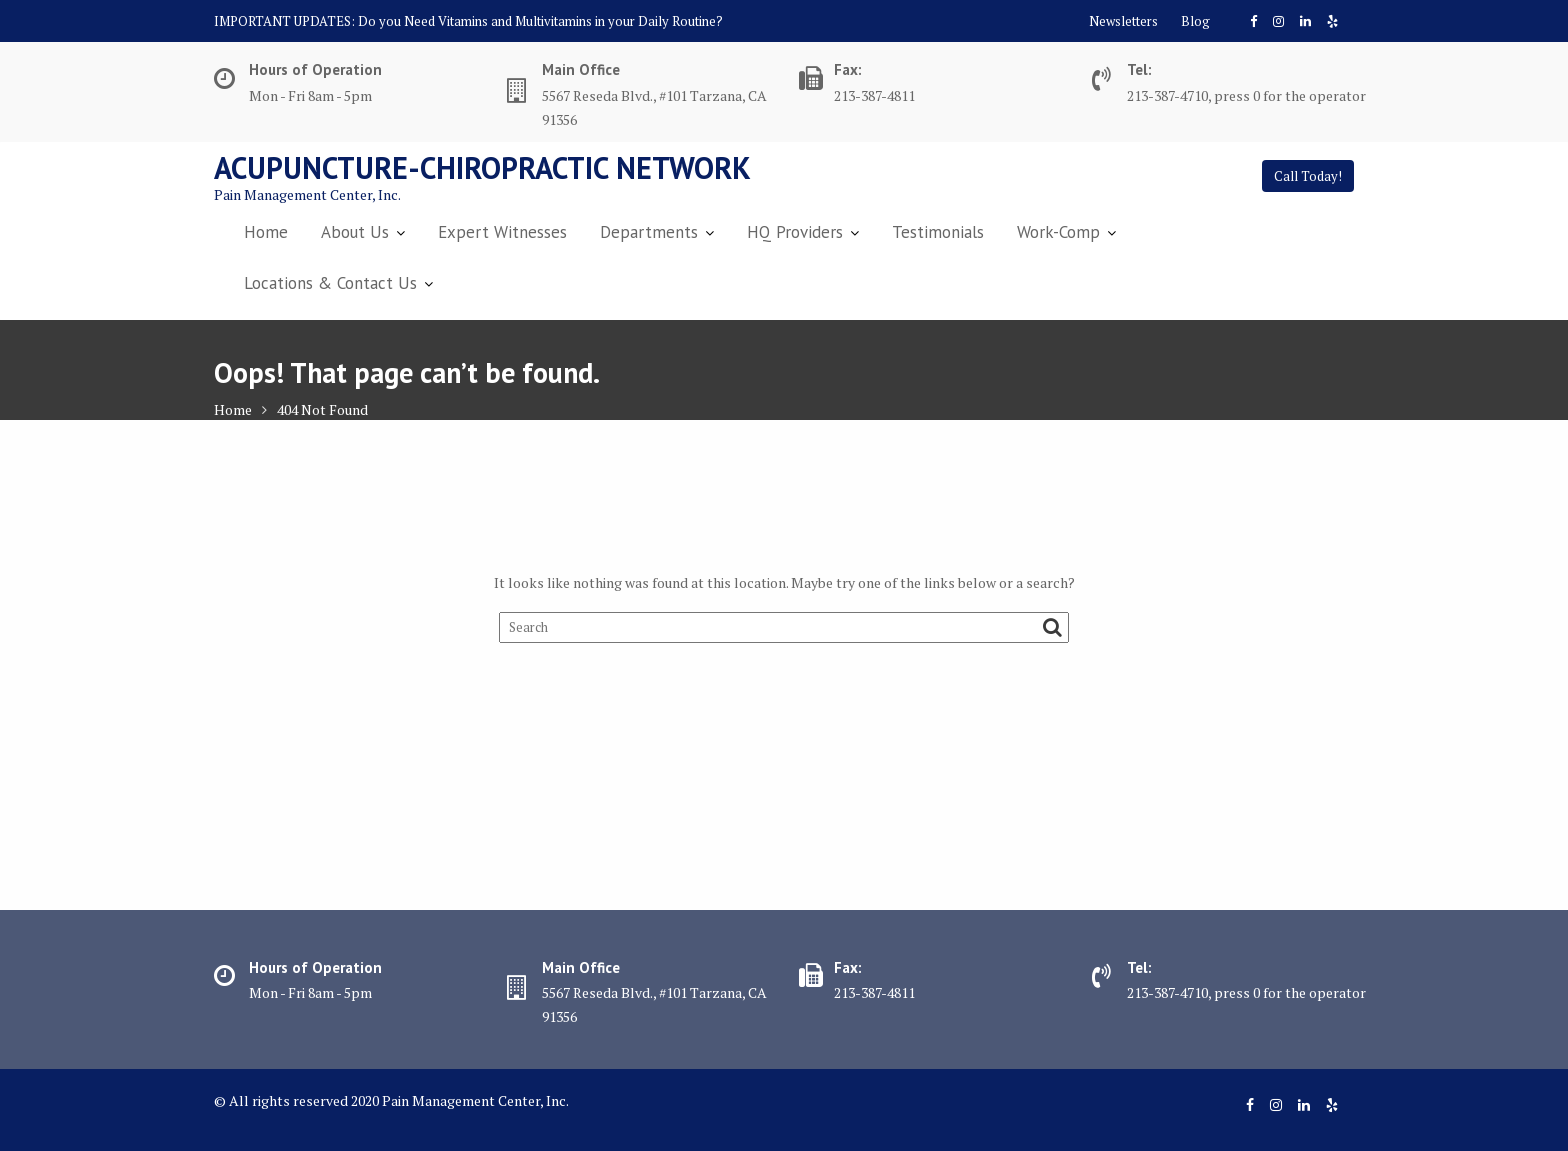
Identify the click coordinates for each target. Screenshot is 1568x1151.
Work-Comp (1058, 232)
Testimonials (938, 232)
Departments (649, 232)
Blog (1195, 21)
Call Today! (1308, 176)
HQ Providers (795, 232)
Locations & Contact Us (330, 283)
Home (266, 232)
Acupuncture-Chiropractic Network (482, 167)
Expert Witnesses (502, 232)
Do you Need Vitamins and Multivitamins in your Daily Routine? (540, 21)
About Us (355, 232)
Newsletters (1123, 21)
